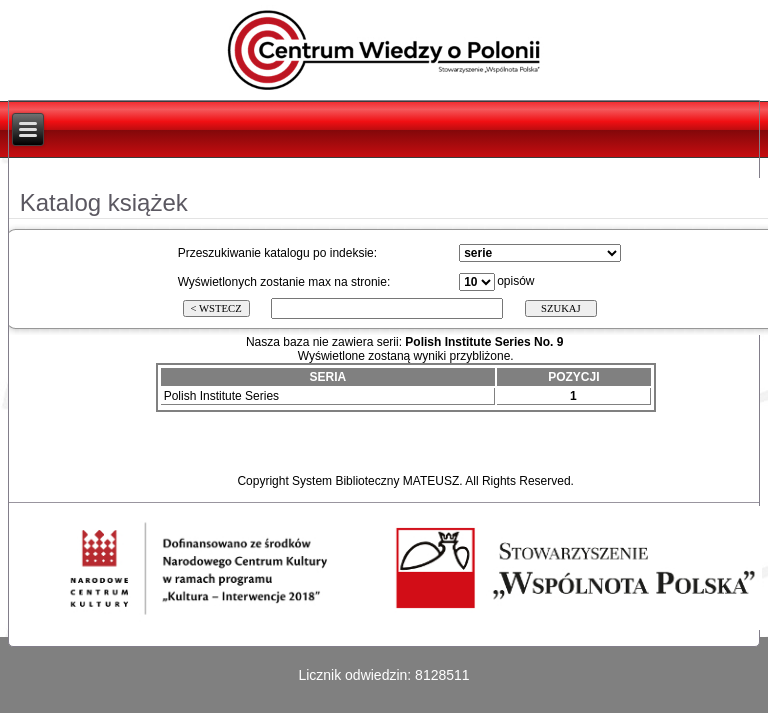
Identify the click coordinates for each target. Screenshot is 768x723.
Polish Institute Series (221, 396)
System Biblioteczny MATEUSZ (375, 481)
